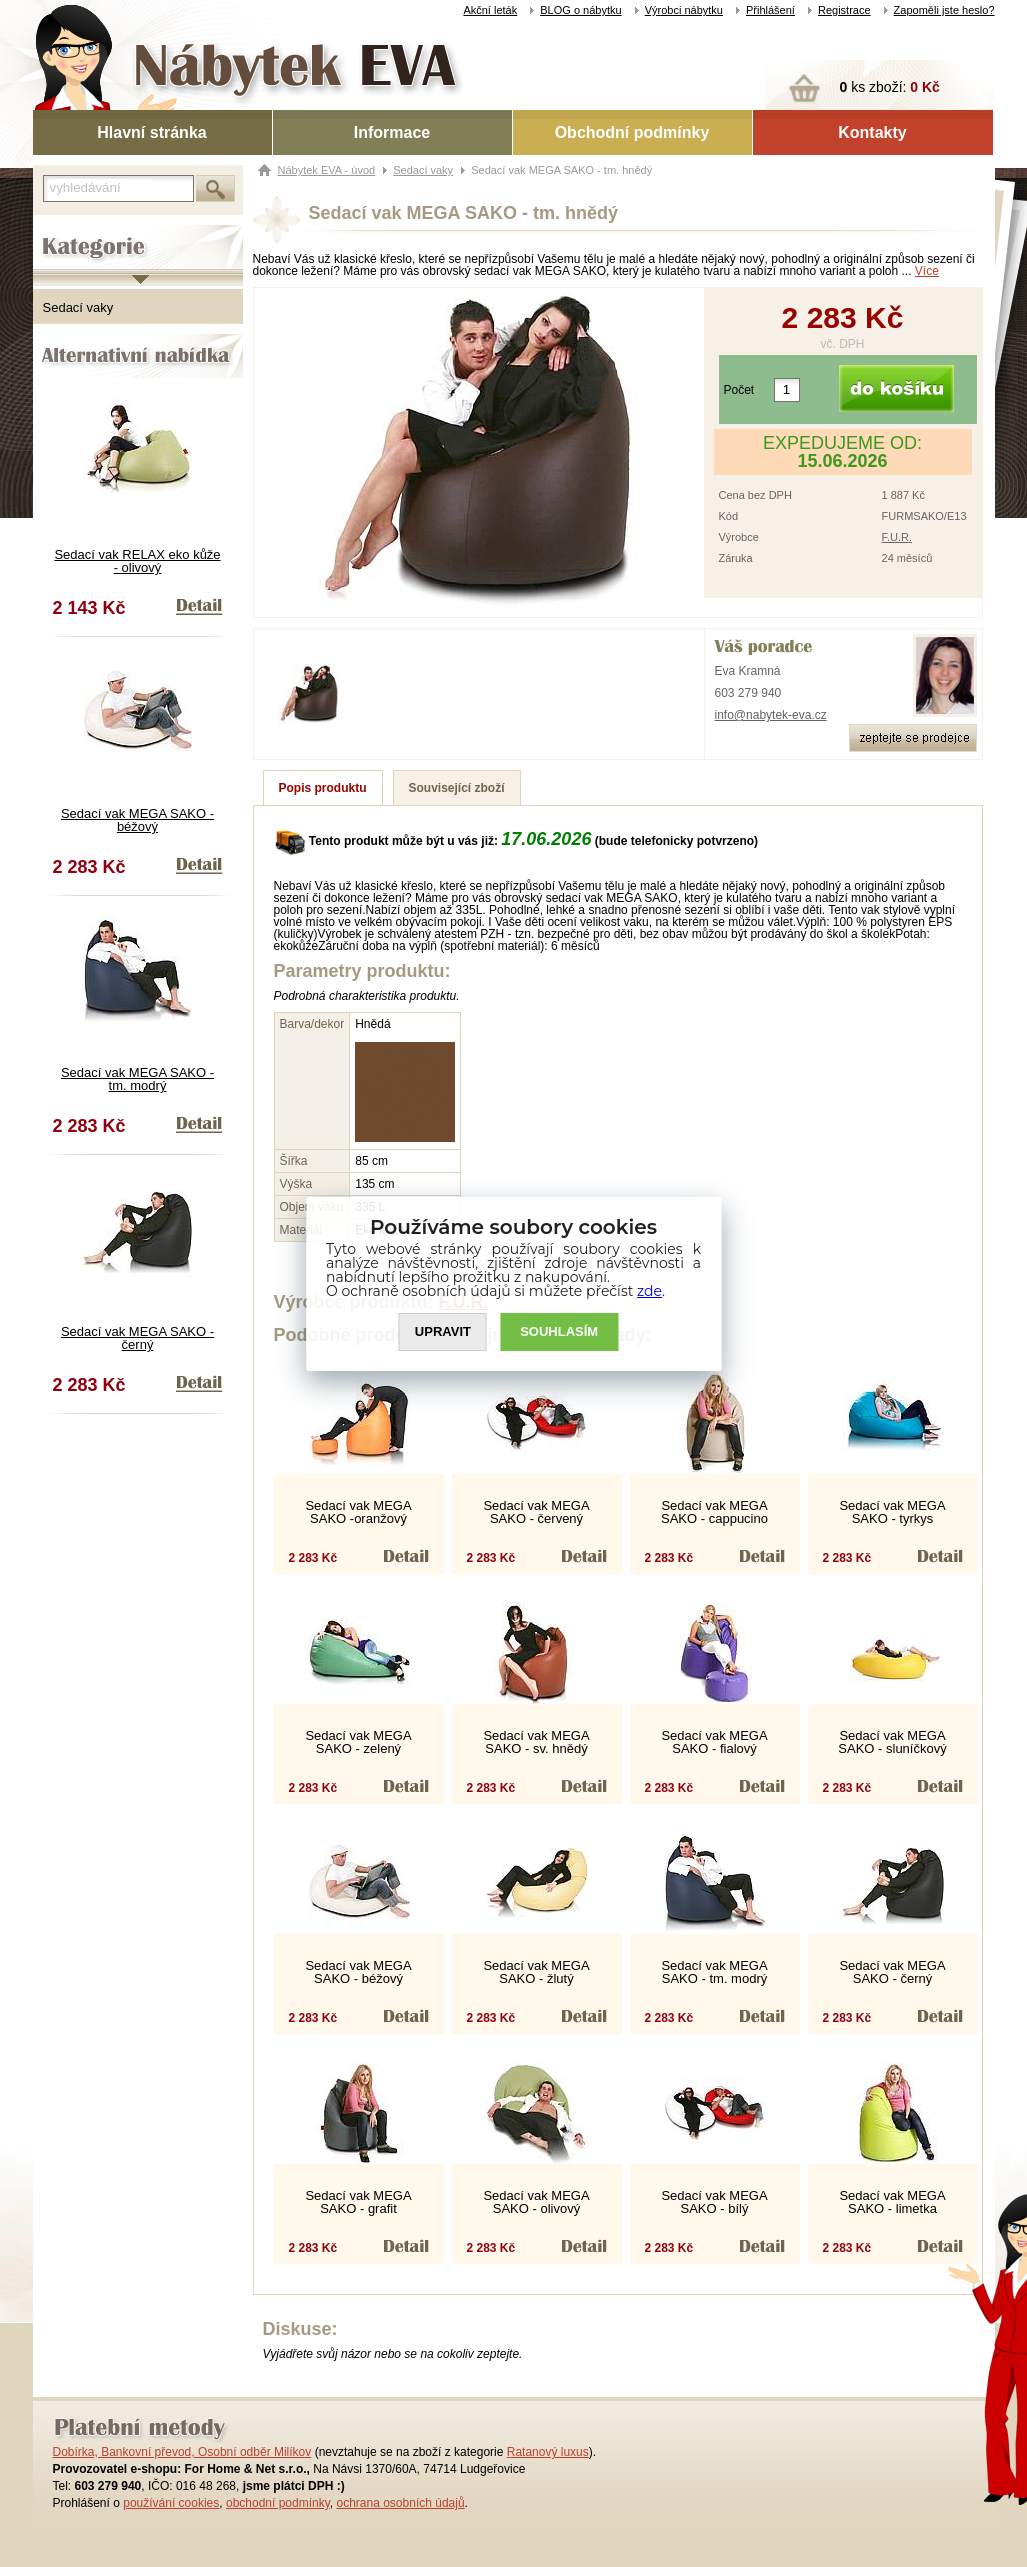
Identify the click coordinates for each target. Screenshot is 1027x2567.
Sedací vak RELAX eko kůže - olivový (137, 561)
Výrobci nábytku (684, 10)
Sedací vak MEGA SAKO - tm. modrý (137, 1079)
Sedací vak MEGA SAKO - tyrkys (892, 1512)
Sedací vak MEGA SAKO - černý (137, 1338)
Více (927, 271)
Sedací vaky (78, 307)
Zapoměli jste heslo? (944, 10)
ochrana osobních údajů (400, 2503)
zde (649, 1291)
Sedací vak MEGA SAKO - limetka (892, 2202)
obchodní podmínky (278, 2503)
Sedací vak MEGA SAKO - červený (536, 1512)
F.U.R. (897, 537)
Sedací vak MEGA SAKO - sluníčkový (892, 1742)
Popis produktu (323, 788)
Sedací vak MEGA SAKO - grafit (358, 2202)
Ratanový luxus (548, 2452)
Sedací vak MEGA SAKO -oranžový (358, 1512)
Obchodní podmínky (632, 132)
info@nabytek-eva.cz (771, 715)
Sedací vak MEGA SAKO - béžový (137, 820)
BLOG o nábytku (580, 10)
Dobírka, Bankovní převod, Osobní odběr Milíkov (182, 2452)
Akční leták (490, 10)
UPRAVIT (443, 1331)
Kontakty (872, 132)
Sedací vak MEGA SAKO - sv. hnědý (536, 1742)
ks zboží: (890, 87)
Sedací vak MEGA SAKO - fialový (714, 1742)
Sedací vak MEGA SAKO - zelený (358, 1742)
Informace (392, 132)
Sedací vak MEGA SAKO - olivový (536, 2202)
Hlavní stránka (151, 132)
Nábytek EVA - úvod (327, 170)
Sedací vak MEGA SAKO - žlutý (536, 1972)
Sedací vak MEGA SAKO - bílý (714, 2202)
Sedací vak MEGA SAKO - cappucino (714, 1512)
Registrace (844, 10)
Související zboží (457, 788)
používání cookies (171, 2503)
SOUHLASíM (559, 1331)
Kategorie (60, 231)
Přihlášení (770, 10)
